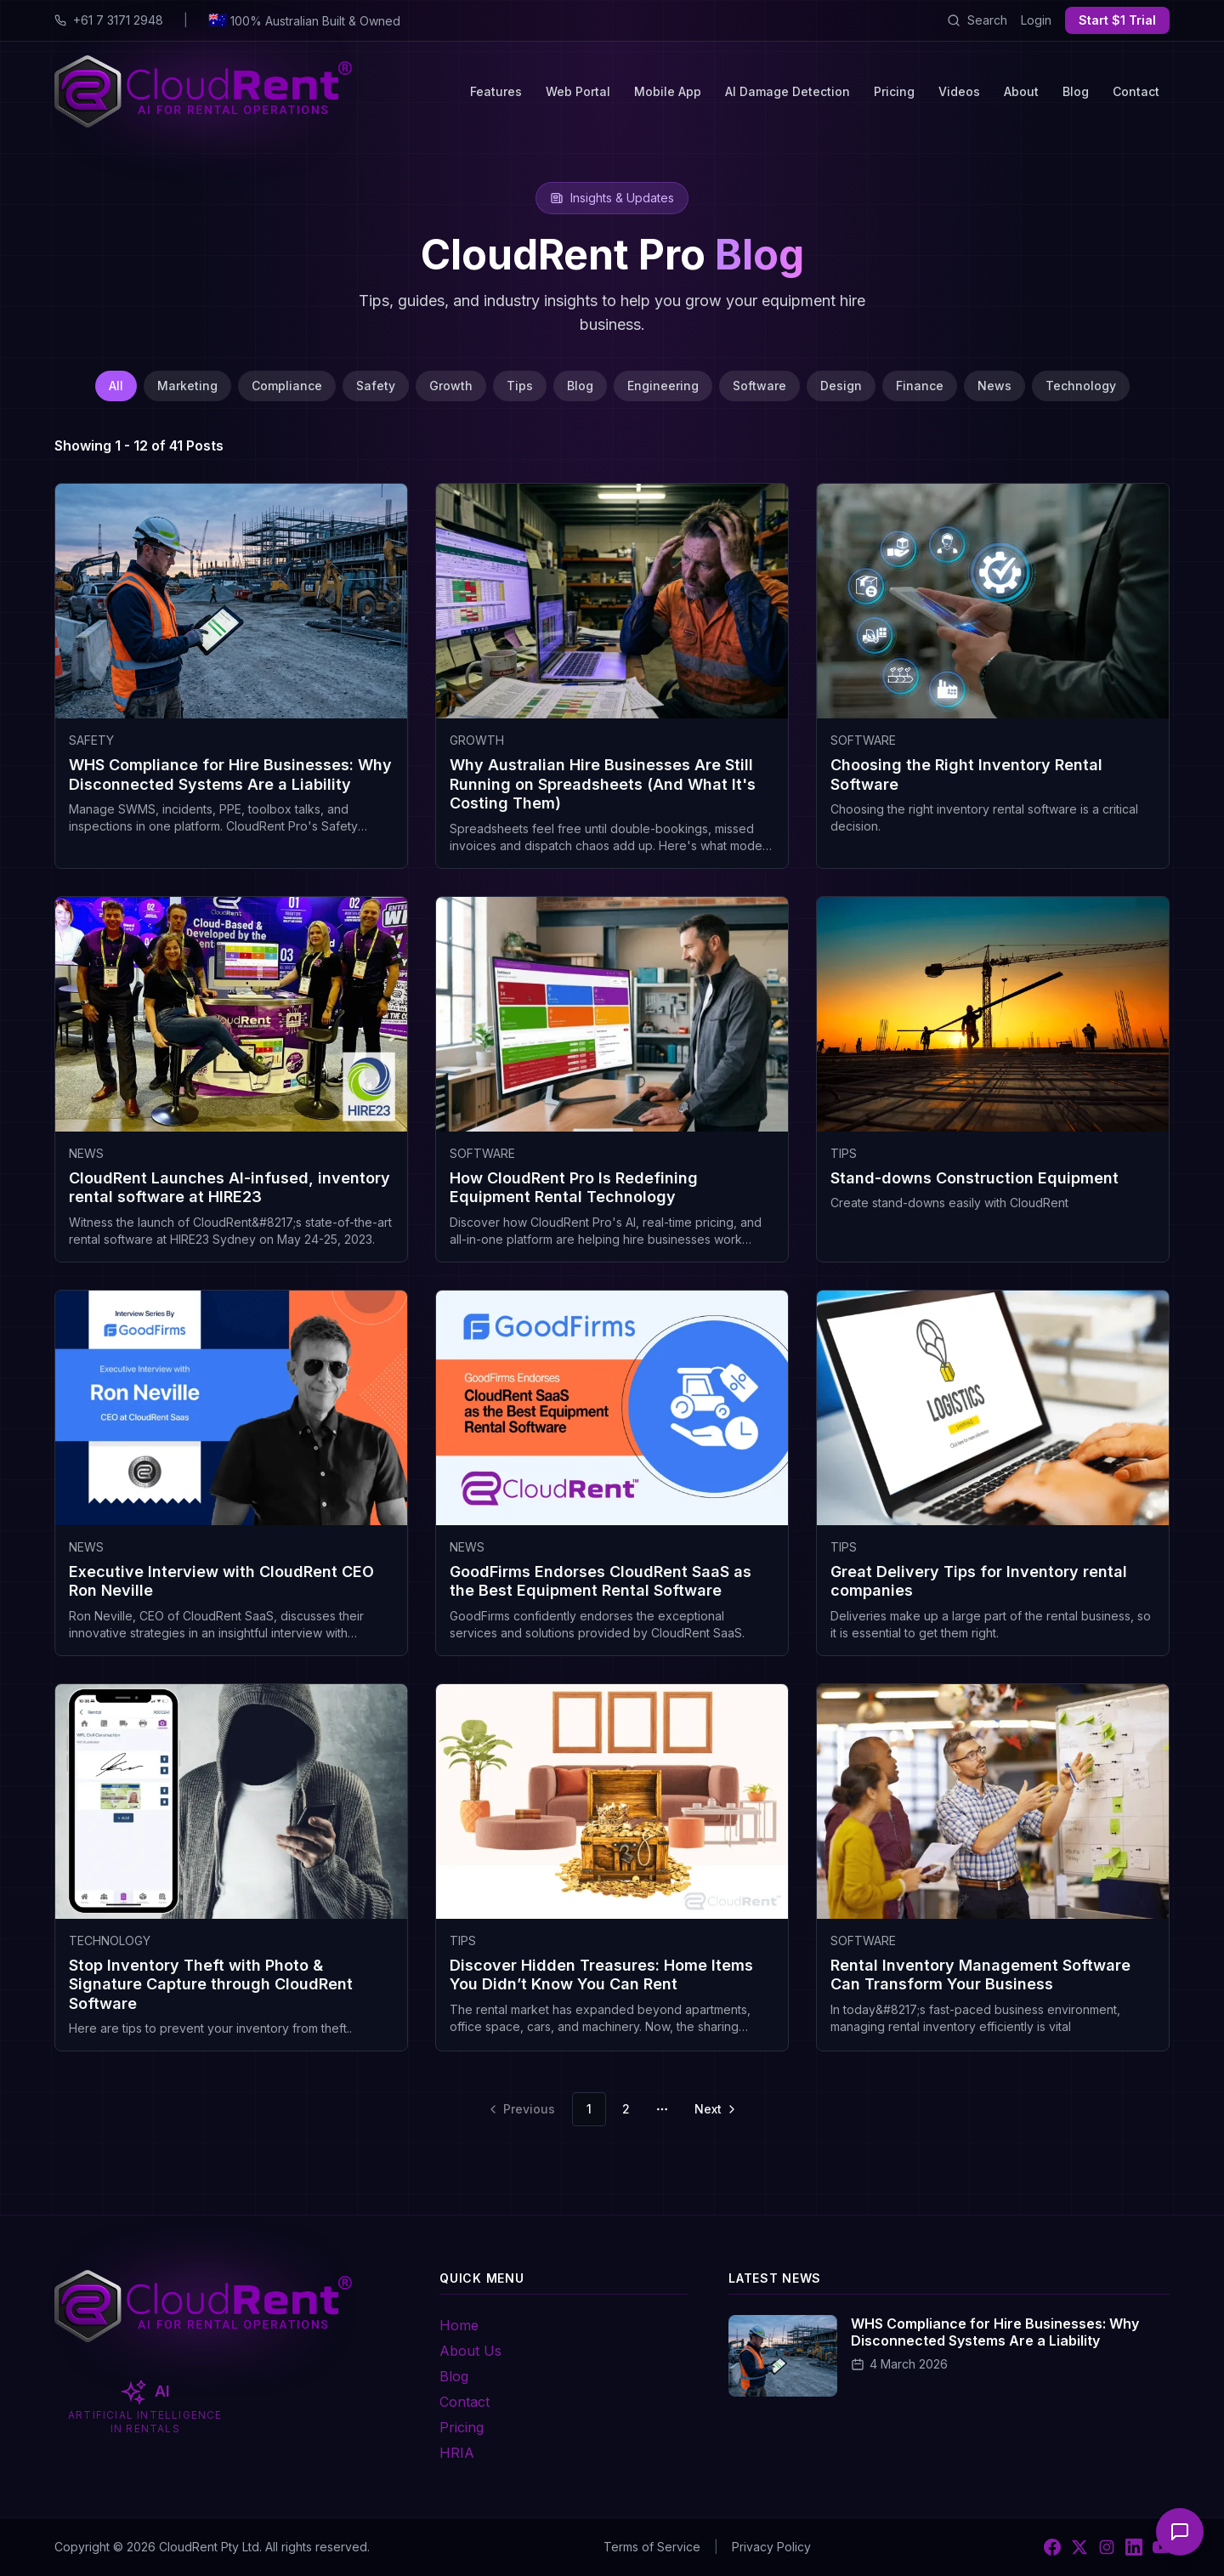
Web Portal (578, 91)
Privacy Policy (771, 2546)
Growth (451, 385)
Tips (520, 385)
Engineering (663, 385)
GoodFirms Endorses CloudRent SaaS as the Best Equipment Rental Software (600, 1581)
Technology (1081, 385)
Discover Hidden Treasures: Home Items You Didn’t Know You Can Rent (601, 1975)
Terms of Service (652, 2546)
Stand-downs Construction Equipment (974, 1178)
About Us (470, 2350)
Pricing (894, 91)
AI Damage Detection (787, 91)
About (1021, 91)
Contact (1136, 91)
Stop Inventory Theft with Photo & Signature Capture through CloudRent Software (211, 1984)
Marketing (187, 385)
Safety (375, 385)
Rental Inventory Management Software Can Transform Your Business (980, 1975)
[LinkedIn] (1133, 2547)
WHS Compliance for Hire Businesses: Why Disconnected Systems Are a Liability (230, 774)
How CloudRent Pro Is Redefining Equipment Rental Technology (574, 1187)
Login (1036, 20)
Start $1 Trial (1117, 20)
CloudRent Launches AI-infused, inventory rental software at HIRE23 (229, 1187)
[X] (1079, 2547)
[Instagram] (1106, 2547)
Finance (920, 385)
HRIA (456, 2452)
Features (496, 91)
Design (841, 385)
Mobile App (667, 91)
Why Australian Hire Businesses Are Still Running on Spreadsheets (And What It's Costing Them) (603, 784)
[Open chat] (1180, 2532)
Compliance (287, 385)
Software (759, 385)
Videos (959, 91)
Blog (1075, 91)
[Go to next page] (714, 2109)
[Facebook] (1052, 2547)
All (116, 385)
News (995, 385)
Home (459, 2325)
